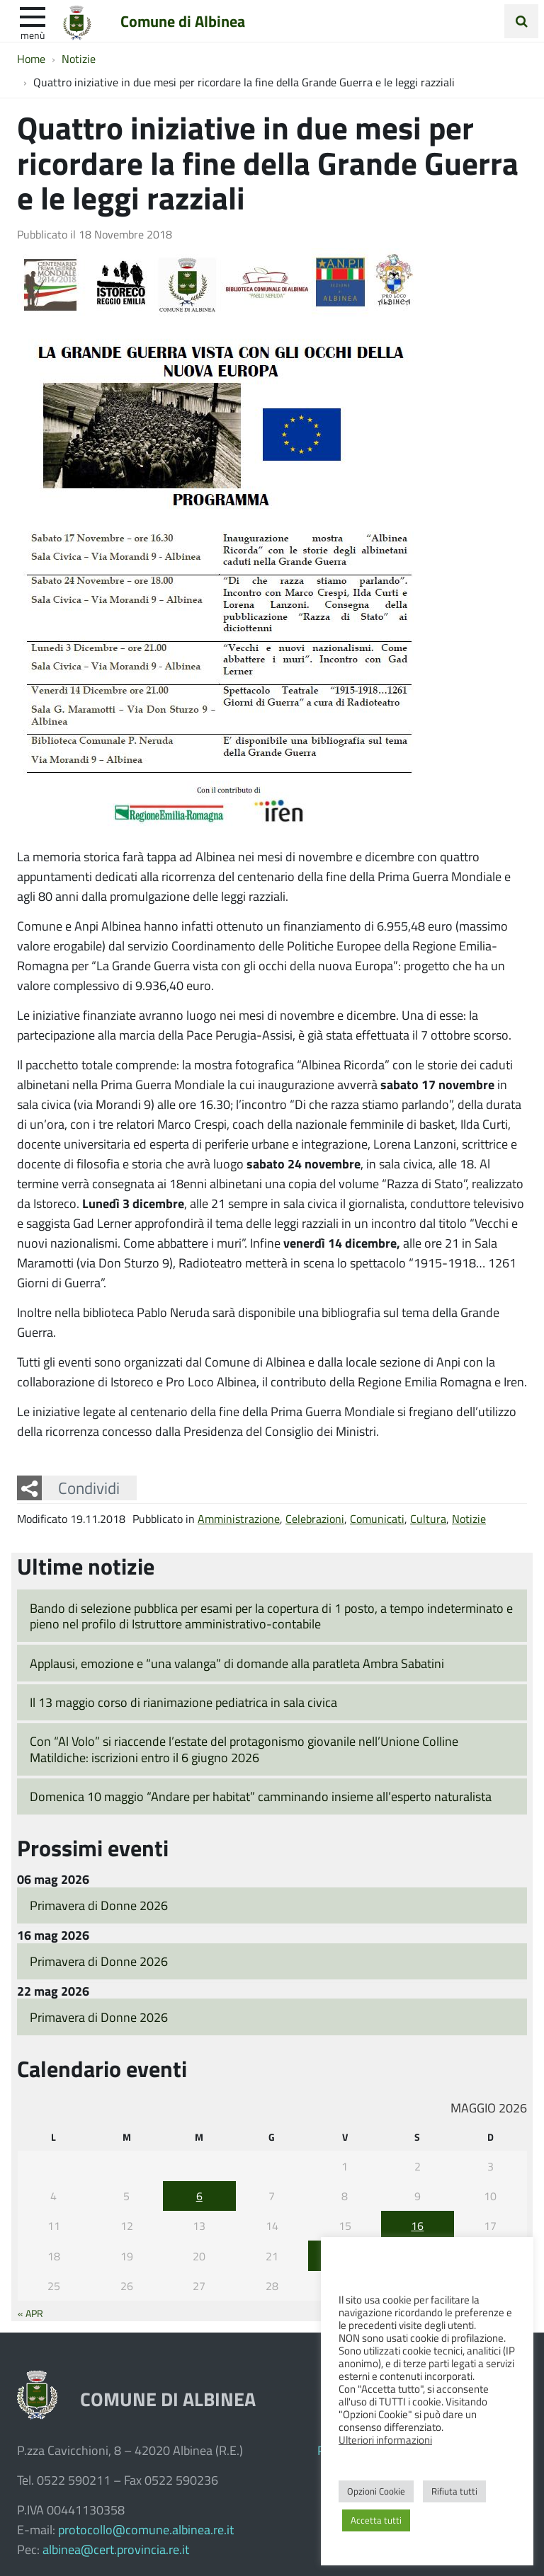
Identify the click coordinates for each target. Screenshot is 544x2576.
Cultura (428, 1518)
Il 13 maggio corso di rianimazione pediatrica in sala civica (183, 1702)
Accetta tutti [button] (376, 2520)
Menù (33, 35)
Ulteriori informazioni (385, 2439)
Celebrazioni (314, 1518)
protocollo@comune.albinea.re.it (146, 2529)
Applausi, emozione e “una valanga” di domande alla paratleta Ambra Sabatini (237, 1663)
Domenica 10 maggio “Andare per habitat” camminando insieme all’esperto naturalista (261, 1796)
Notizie (469, 1518)
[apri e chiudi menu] (32, 15)
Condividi (89, 1487)
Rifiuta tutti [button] (454, 2491)
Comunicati (377, 1518)
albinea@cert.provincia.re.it (115, 2549)
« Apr (30, 2313)
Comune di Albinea (182, 20)
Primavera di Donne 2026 (99, 1905)
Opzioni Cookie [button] (376, 2491)
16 (417, 2225)
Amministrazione (239, 1518)
